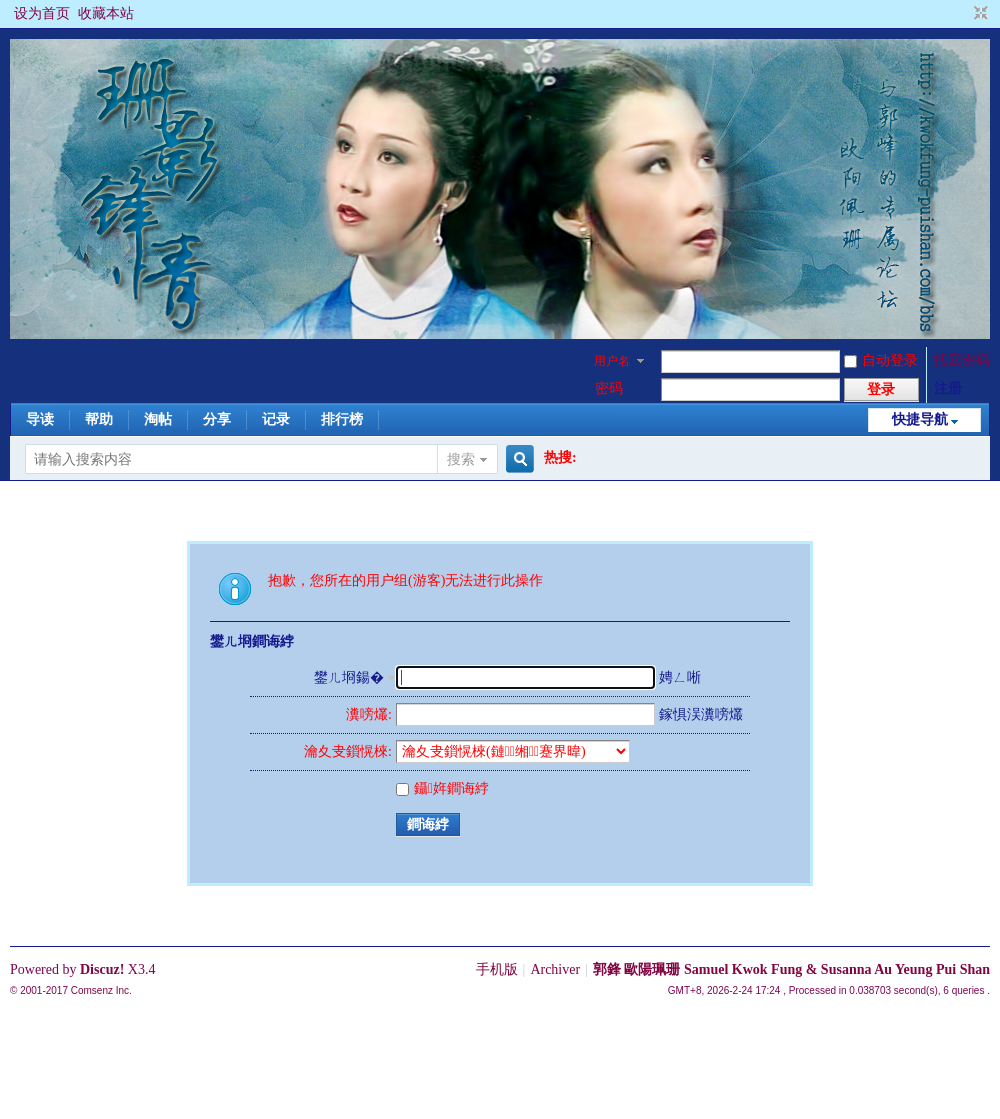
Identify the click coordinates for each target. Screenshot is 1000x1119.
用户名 (612, 361)
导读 (40, 419)
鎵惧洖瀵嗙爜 (701, 714)
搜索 (461, 459)
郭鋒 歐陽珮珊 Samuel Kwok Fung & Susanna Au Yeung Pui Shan (791, 969)
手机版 (497, 969)
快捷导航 (920, 419)
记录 (276, 419)
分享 (217, 419)
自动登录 (881, 360)
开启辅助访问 (962, 14)
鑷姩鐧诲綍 (442, 788)
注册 (948, 388)
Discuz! (102, 969)
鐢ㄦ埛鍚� (349, 677)
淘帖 (158, 419)
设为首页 (42, 13)
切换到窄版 (978, 14)
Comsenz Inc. (101, 990)
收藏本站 (106, 13)
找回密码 (962, 360)
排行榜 (342, 419)
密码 (609, 388)
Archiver (555, 969)
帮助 (99, 419)
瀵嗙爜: (369, 714)
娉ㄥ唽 (680, 677)
